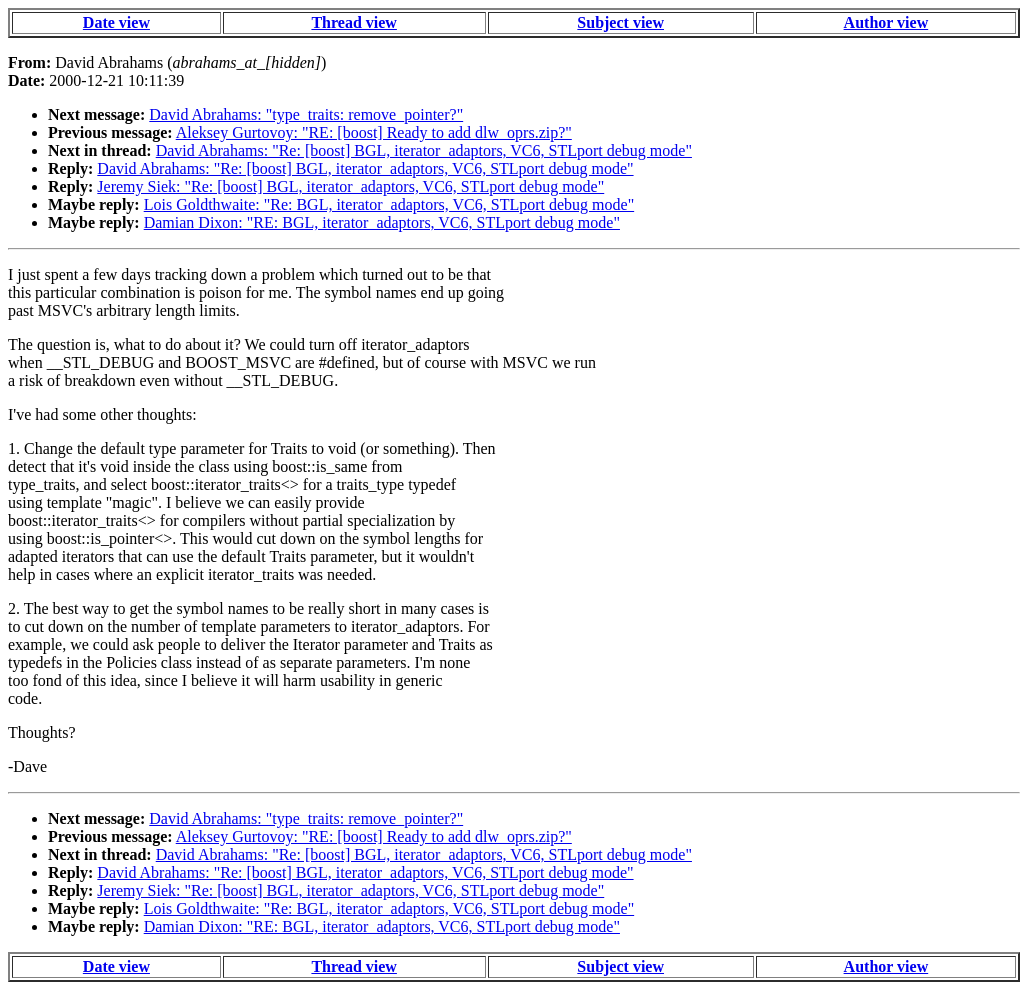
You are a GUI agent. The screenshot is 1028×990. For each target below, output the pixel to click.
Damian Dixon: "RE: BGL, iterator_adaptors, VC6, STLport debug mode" (382, 222)
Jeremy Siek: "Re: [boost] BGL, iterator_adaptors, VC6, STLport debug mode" (350, 186)
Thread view (353, 22)
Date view (116, 22)
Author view (886, 22)
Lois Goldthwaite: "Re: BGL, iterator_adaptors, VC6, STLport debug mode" (389, 204)
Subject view (620, 22)
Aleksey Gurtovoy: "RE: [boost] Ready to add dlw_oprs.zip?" (374, 132)
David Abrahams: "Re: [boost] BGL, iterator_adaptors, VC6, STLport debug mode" (424, 150)
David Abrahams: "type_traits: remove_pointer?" (306, 114)
